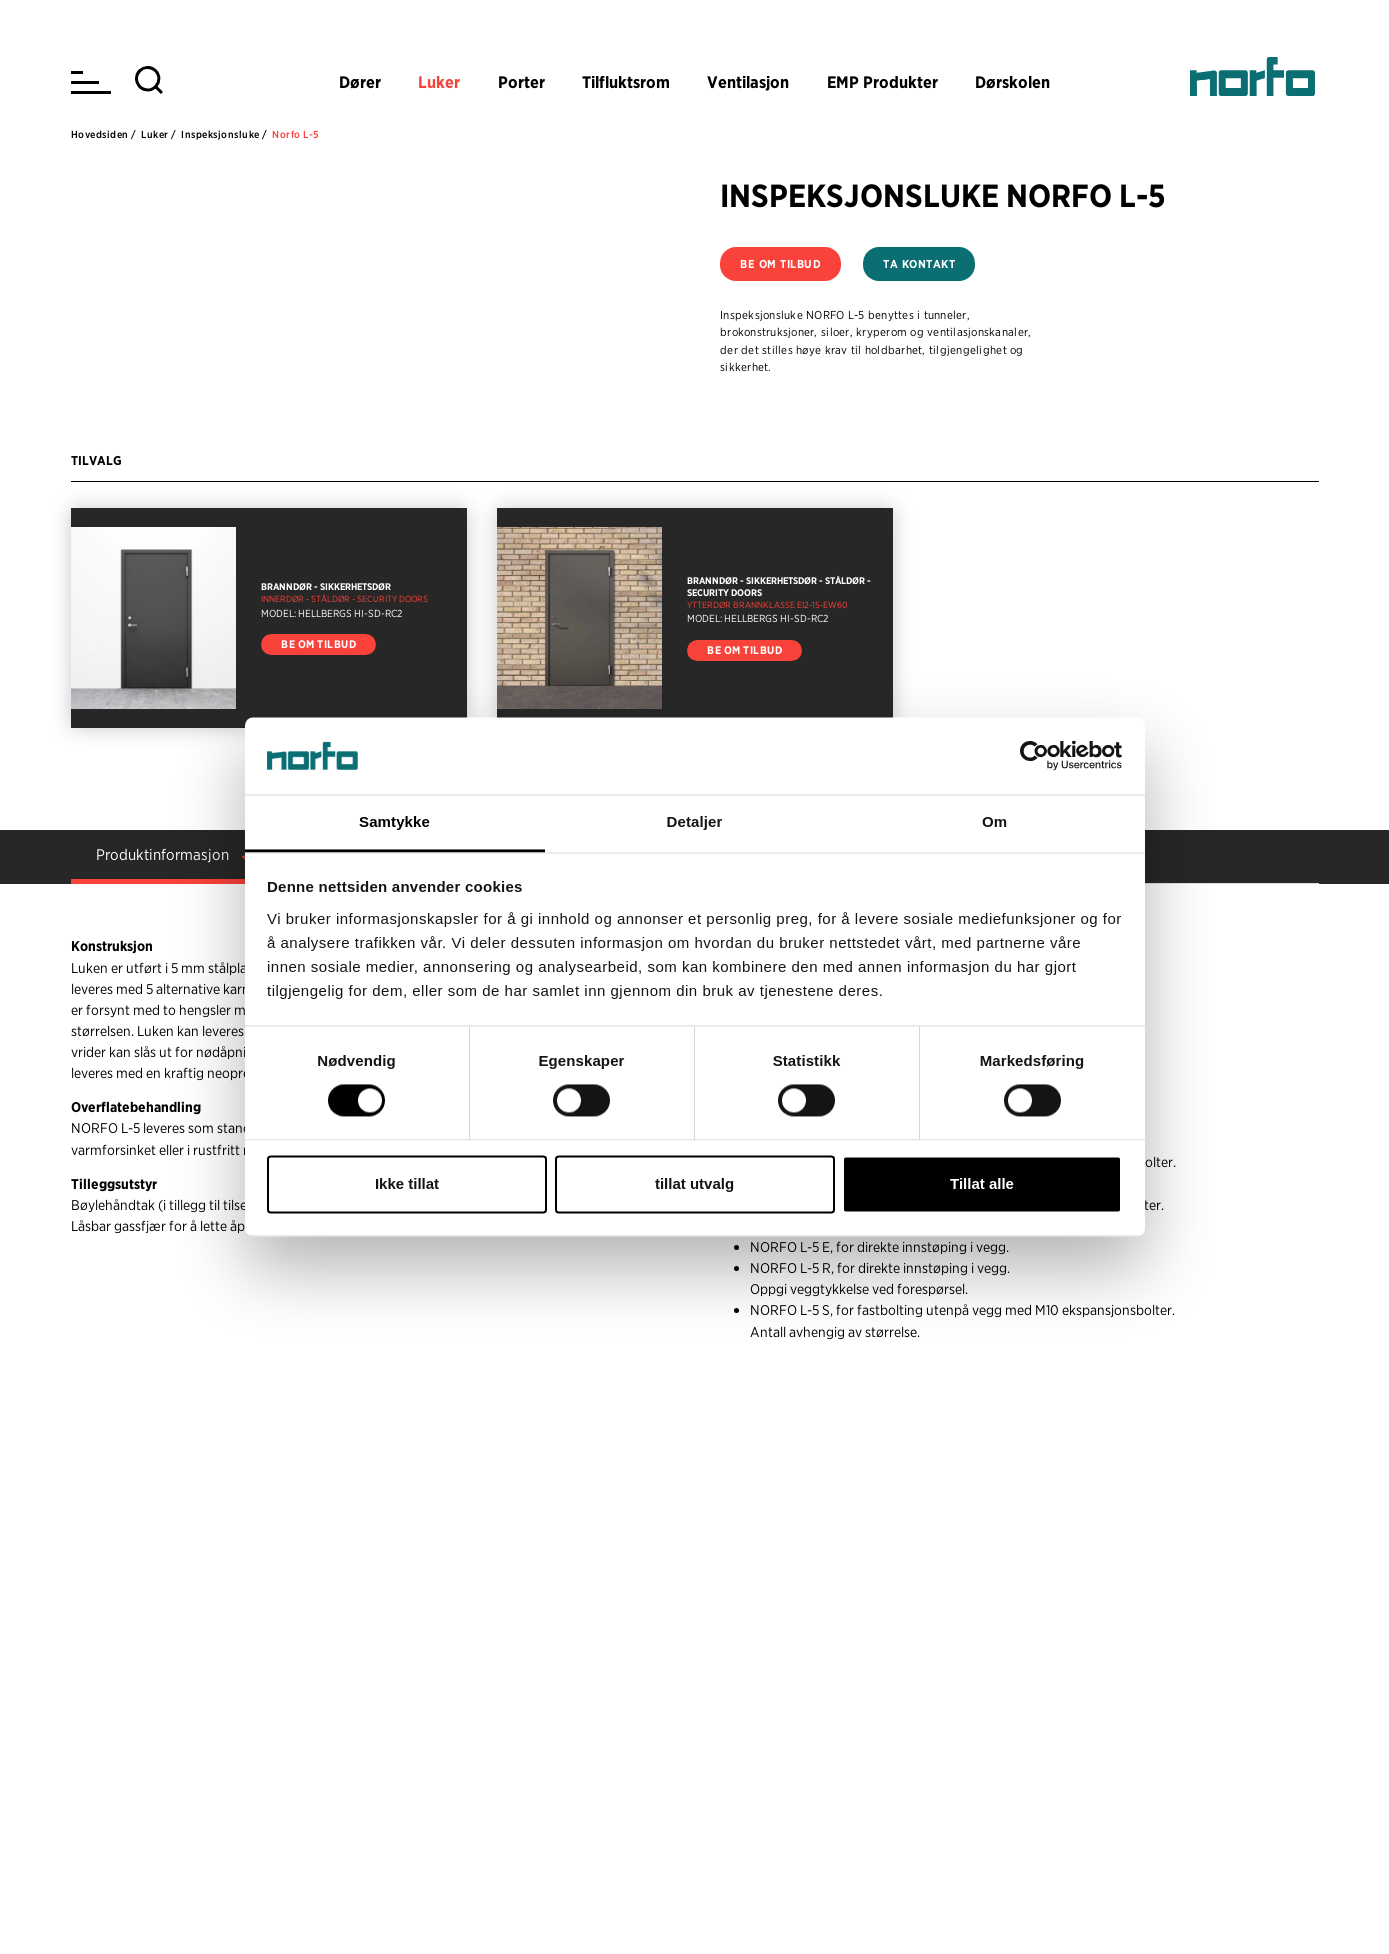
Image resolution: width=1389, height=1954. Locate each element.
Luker (439, 82)
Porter (521, 82)
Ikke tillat (407, 1183)
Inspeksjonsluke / (224, 134)
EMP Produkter (882, 82)
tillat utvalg (694, 1183)
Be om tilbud (780, 264)
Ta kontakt (919, 264)
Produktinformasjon (162, 854)
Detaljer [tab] (695, 821)
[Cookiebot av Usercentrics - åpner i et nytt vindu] (1034, 756)
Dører (360, 82)
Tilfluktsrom (626, 82)
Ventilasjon (748, 82)
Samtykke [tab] (394, 821)
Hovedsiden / (104, 134)
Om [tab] (994, 821)
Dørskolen (1012, 82)
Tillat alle (982, 1183)
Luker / (159, 134)
